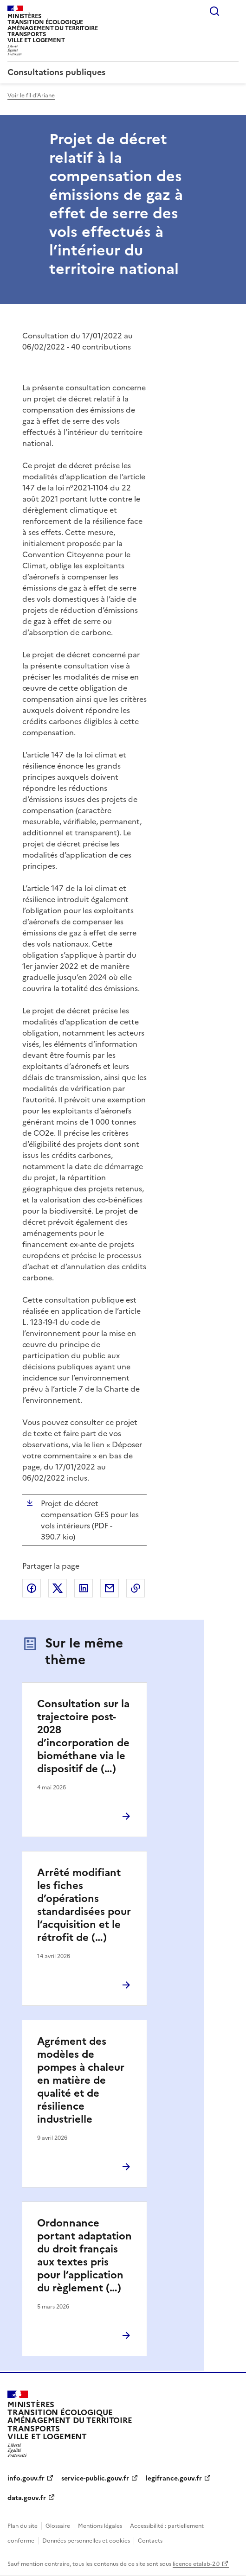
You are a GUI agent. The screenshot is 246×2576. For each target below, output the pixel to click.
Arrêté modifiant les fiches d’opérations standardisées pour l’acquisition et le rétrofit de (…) (84, 1905)
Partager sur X (57, 1588)
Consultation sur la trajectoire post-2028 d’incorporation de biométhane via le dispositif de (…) (83, 1736)
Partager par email (109, 1588)
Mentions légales (100, 2526)
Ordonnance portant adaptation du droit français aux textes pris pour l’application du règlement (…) (84, 2255)
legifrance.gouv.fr (174, 2478)
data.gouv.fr (26, 2498)
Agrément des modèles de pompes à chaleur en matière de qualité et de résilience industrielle (80, 2080)
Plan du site (22, 2526)
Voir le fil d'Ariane (31, 95)
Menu (233, 11)
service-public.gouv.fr (95, 2478)
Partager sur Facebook (31, 1588)
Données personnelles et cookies (86, 2541)
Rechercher (214, 11)
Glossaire (57, 2526)
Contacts (150, 2541)
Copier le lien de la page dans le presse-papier (135, 1588)
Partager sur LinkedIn (83, 1588)
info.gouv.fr (26, 2478)
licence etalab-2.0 (196, 2564)
